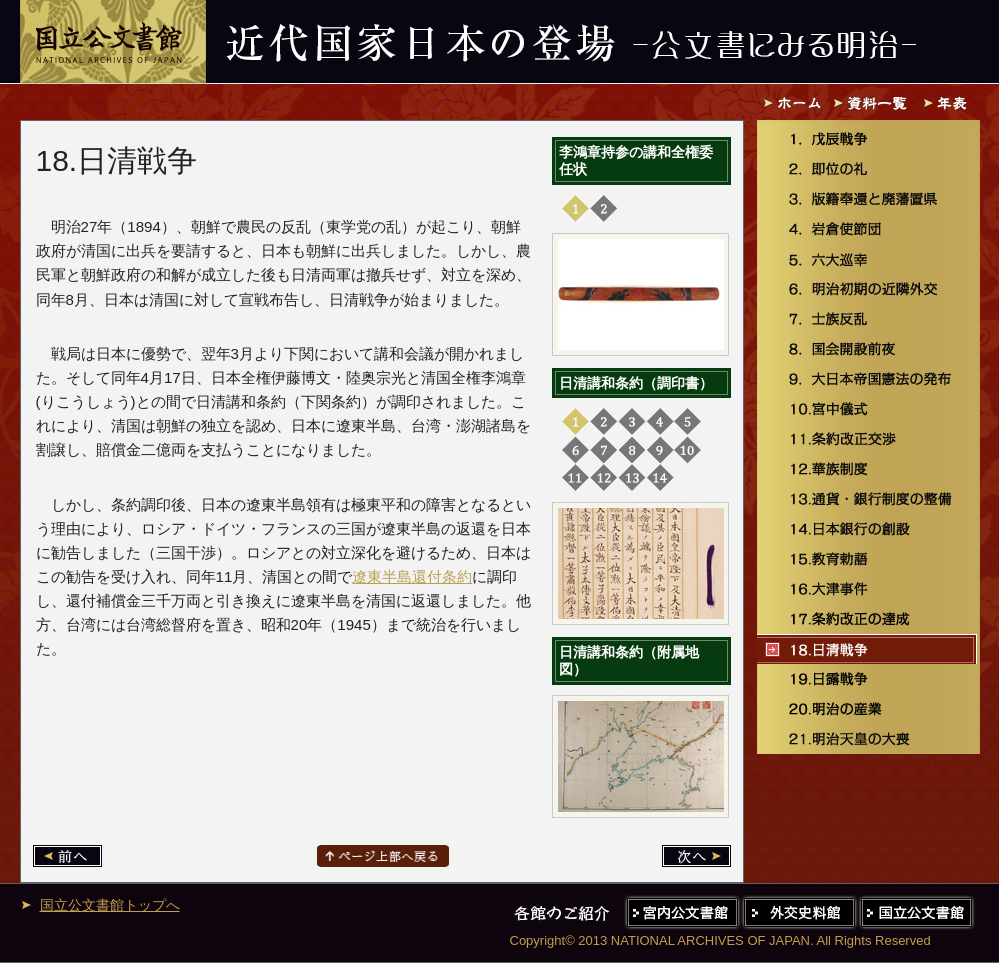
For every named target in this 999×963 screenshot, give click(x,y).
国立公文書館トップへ (110, 905)
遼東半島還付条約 (412, 576)
